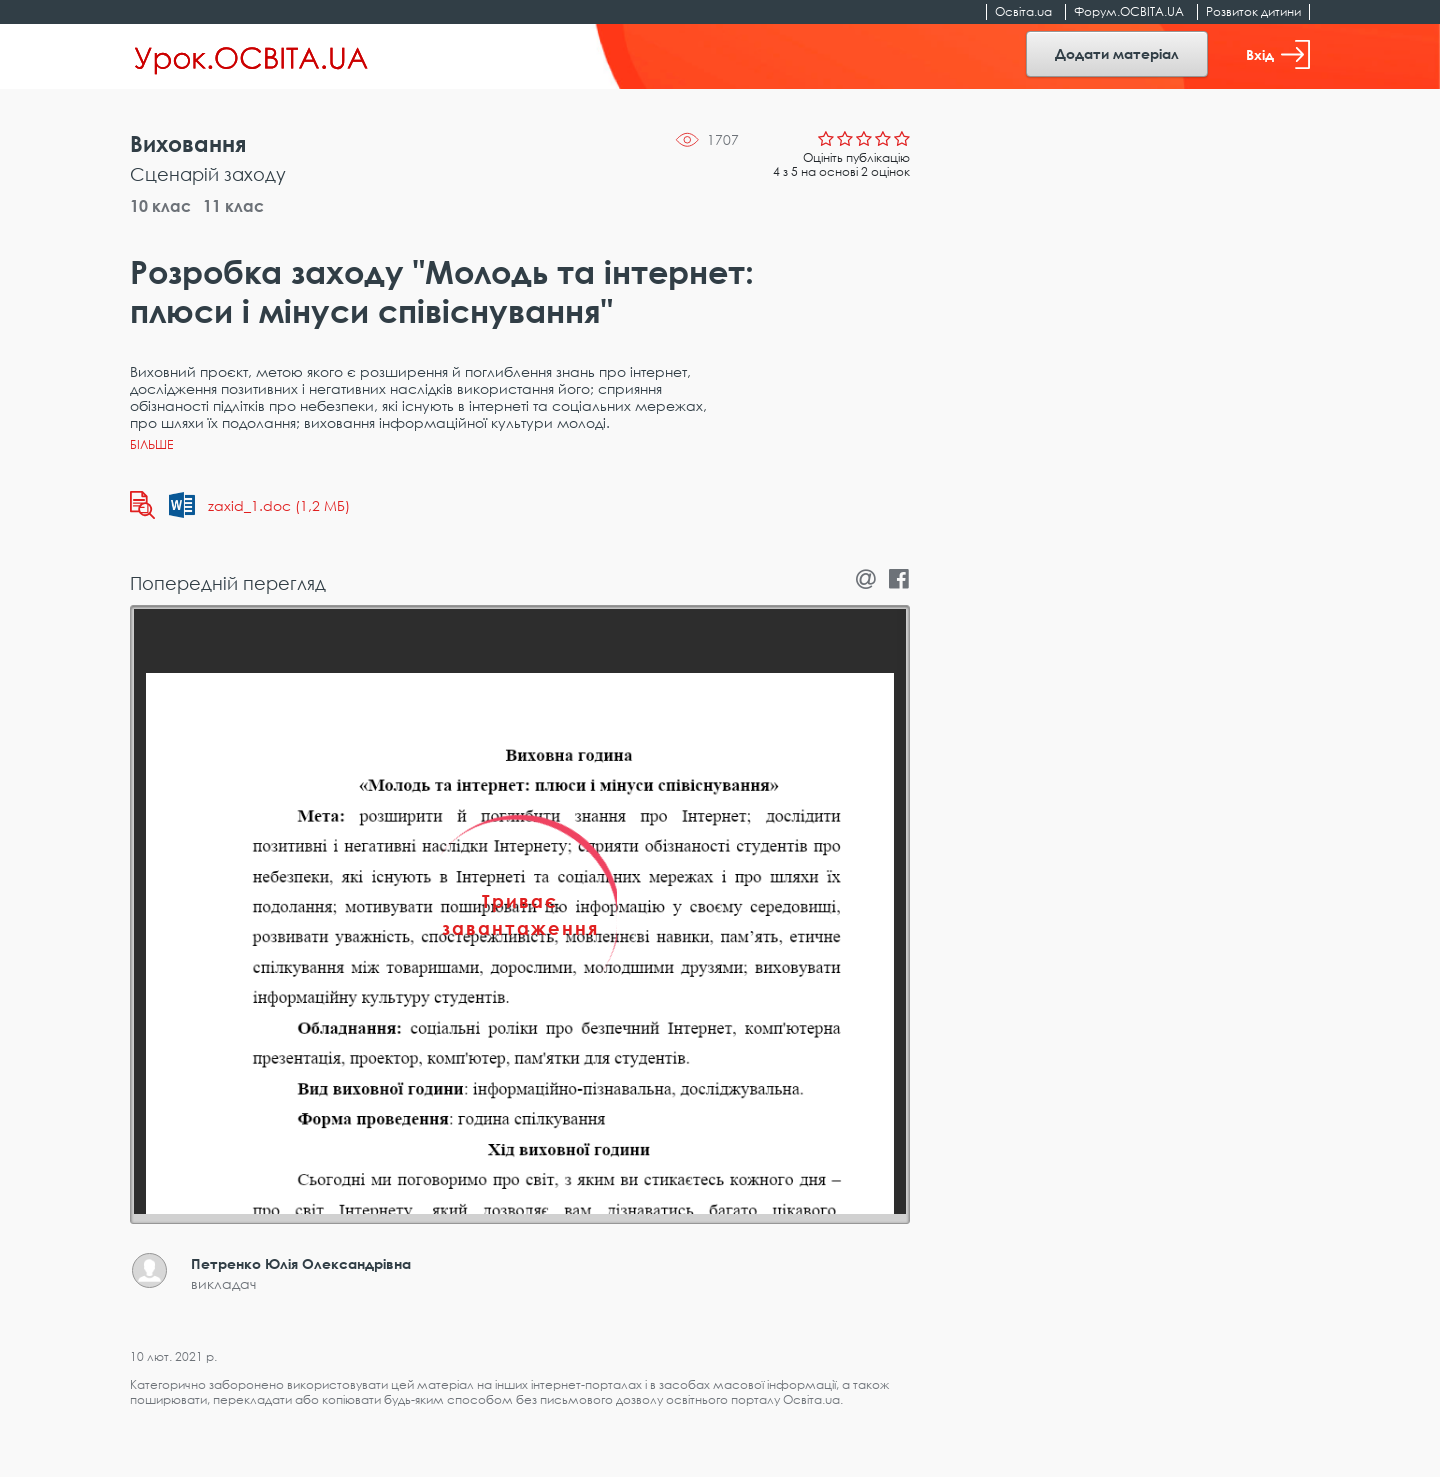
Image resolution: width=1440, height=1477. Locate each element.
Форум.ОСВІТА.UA (1129, 11)
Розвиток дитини (1253, 11)
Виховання (188, 143)
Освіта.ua (1023, 11)
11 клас (233, 206)
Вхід (1278, 54)
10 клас (160, 206)
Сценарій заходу (208, 174)
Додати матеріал (1117, 53)
